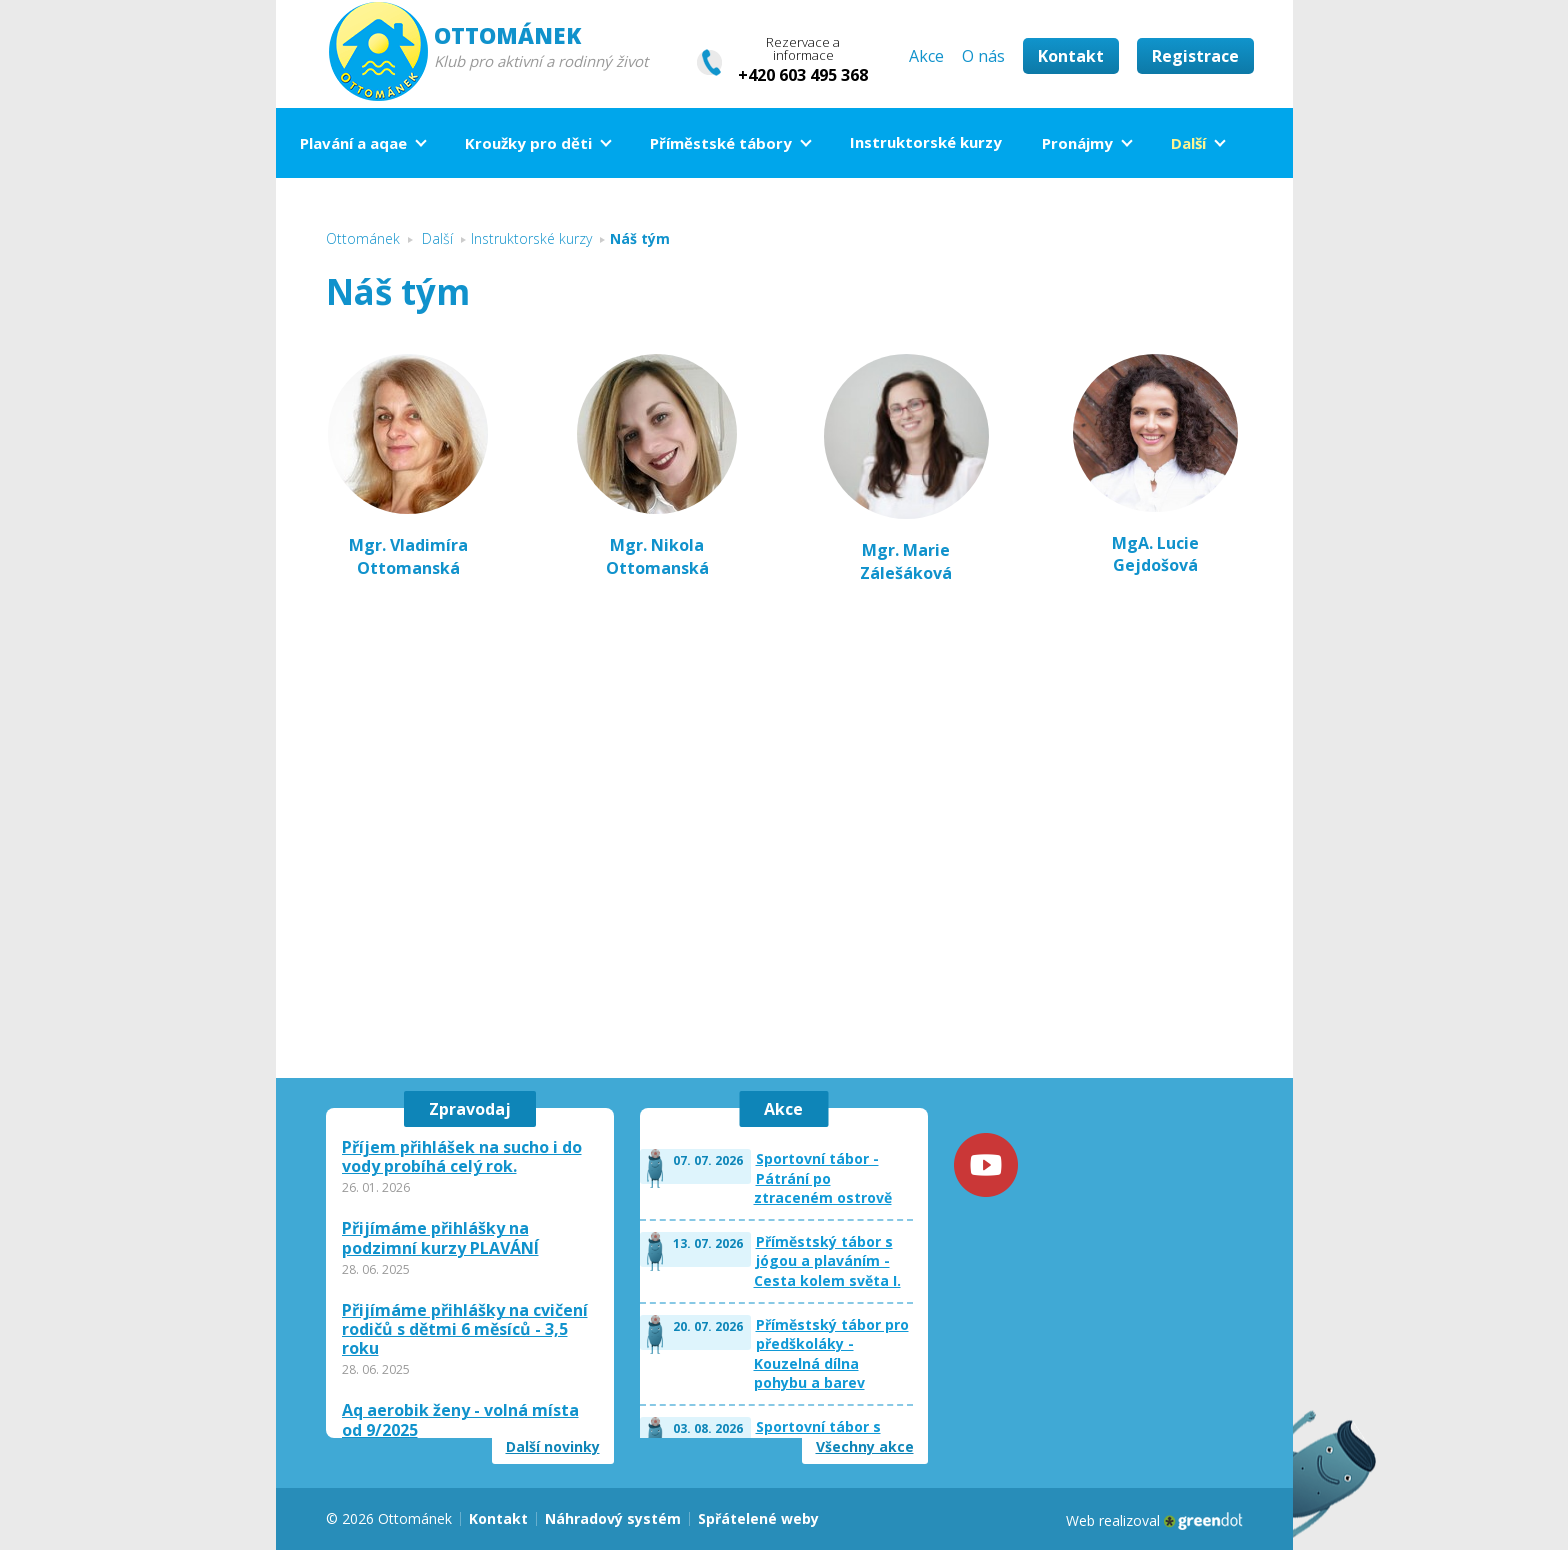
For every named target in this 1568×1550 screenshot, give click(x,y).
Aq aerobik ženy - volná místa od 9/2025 (460, 1420)
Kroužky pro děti (528, 143)
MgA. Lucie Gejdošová (1155, 465)
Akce (926, 56)
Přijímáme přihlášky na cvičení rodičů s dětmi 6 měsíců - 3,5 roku (465, 1330)
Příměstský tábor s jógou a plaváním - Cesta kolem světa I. (827, 1261)
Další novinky (553, 1447)
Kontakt (1071, 56)
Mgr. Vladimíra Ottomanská (408, 556)
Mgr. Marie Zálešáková (906, 561)
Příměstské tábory (721, 143)
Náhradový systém (613, 1518)
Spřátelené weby (758, 1518)
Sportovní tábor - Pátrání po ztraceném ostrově (823, 1178)
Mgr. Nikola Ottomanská (657, 556)
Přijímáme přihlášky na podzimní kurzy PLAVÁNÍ (440, 1238)
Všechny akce (865, 1447)
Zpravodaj (470, 1109)
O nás (983, 56)
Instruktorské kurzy (926, 142)
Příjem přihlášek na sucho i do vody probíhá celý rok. (462, 1157)
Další (1188, 143)
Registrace (1195, 56)
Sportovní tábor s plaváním (818, 1436)
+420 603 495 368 (803, 75)
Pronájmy (1077, 143)
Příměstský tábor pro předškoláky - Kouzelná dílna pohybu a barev (831, 1354)
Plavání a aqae (353, 143)
